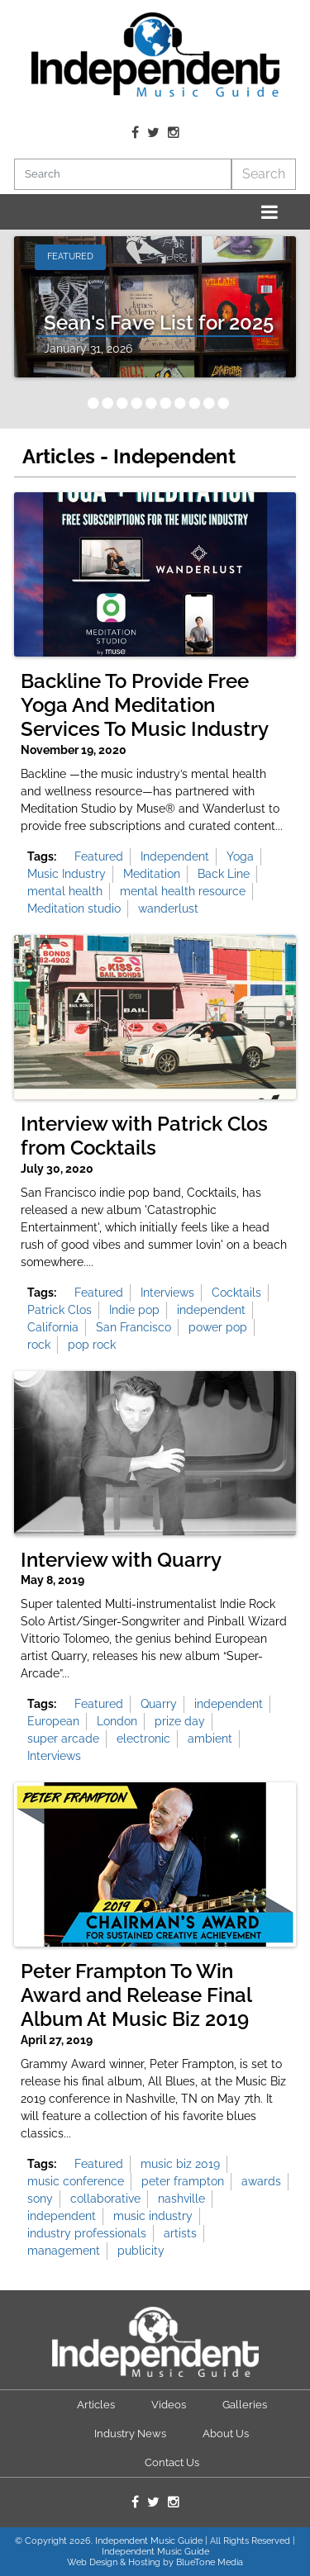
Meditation (151, 873)
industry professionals (86, 2233)
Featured (98, 856)
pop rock (92, 1344)
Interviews (167, 1292)
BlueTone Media (209, 2562)
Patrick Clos (59, 1309)
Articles (96, 2404)
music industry (153, 2216)
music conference (75, 2181)
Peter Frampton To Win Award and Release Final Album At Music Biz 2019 (136, 1995)
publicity (141, 2250)
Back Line (224, 873)
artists (180, 2233)
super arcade (63, 1738)
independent (211, 1309)
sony (40, 2198)
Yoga (240, 856)
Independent (175, 856)
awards (261, 2181)
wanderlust (168, 908)
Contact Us (172, 2462)
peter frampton (182, 2181)
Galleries (244, 2404)
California (53, 1327)
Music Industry (66, 873)
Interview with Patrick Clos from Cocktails (144, 1136)
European (53, 1721)
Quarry (159, 1703)
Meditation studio (74, 908)
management (63, 2250)
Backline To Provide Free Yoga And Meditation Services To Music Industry (145, 705)
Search (263, 174)
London (117, 1721)
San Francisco (133, 1327)
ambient (210, 1738)
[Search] (122, 174)
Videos (168, 2404)
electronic (143, 1738)
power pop (217, 1327)
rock (38, 1344)
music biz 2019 (180, 2163)
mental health (65, 891)
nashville (181, 2198)
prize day (180, 1721)
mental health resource (183, 891)
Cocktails (236, 1292)
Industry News (130, 2433)
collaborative (105, 2198)
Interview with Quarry (121, 1560)
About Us (226, 2433)
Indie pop (134, 1309)
